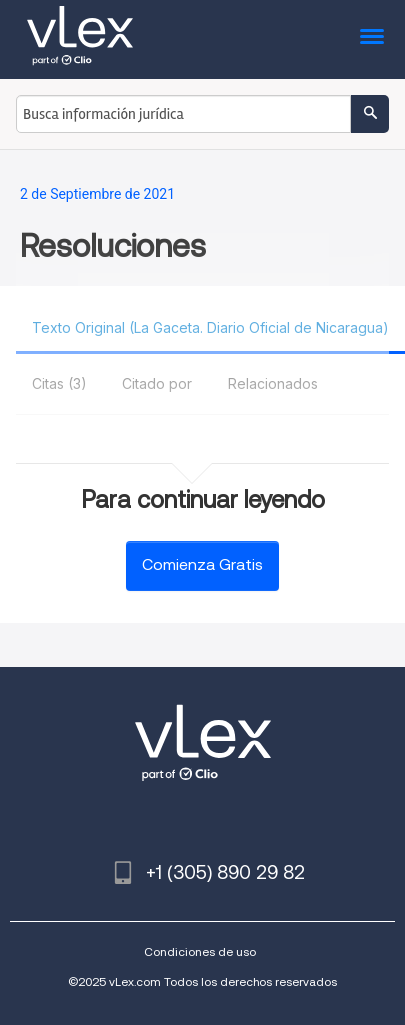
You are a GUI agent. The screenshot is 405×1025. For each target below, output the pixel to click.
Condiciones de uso (200, 951)
